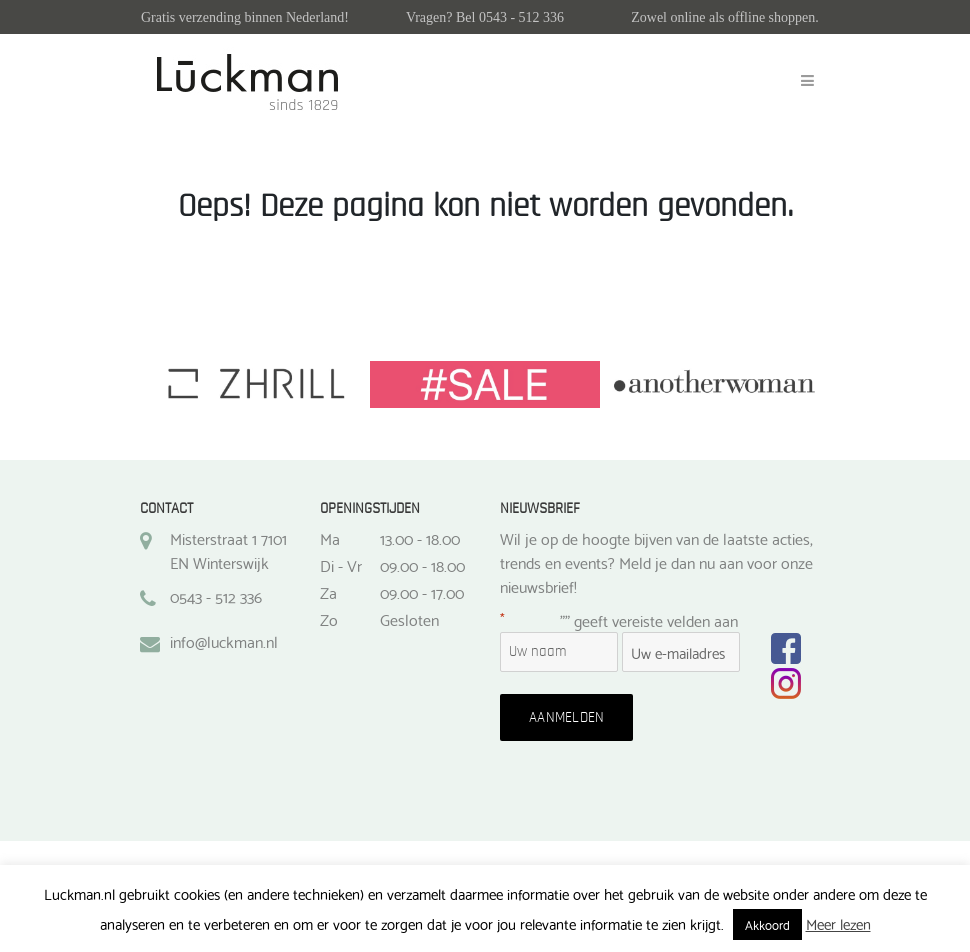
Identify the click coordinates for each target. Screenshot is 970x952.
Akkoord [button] (767, 924)
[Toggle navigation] (807, 81)
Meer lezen (838, 923)
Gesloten (409, 619)
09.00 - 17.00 (422, 592)
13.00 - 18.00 (420, 538)
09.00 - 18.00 (422, 565)
